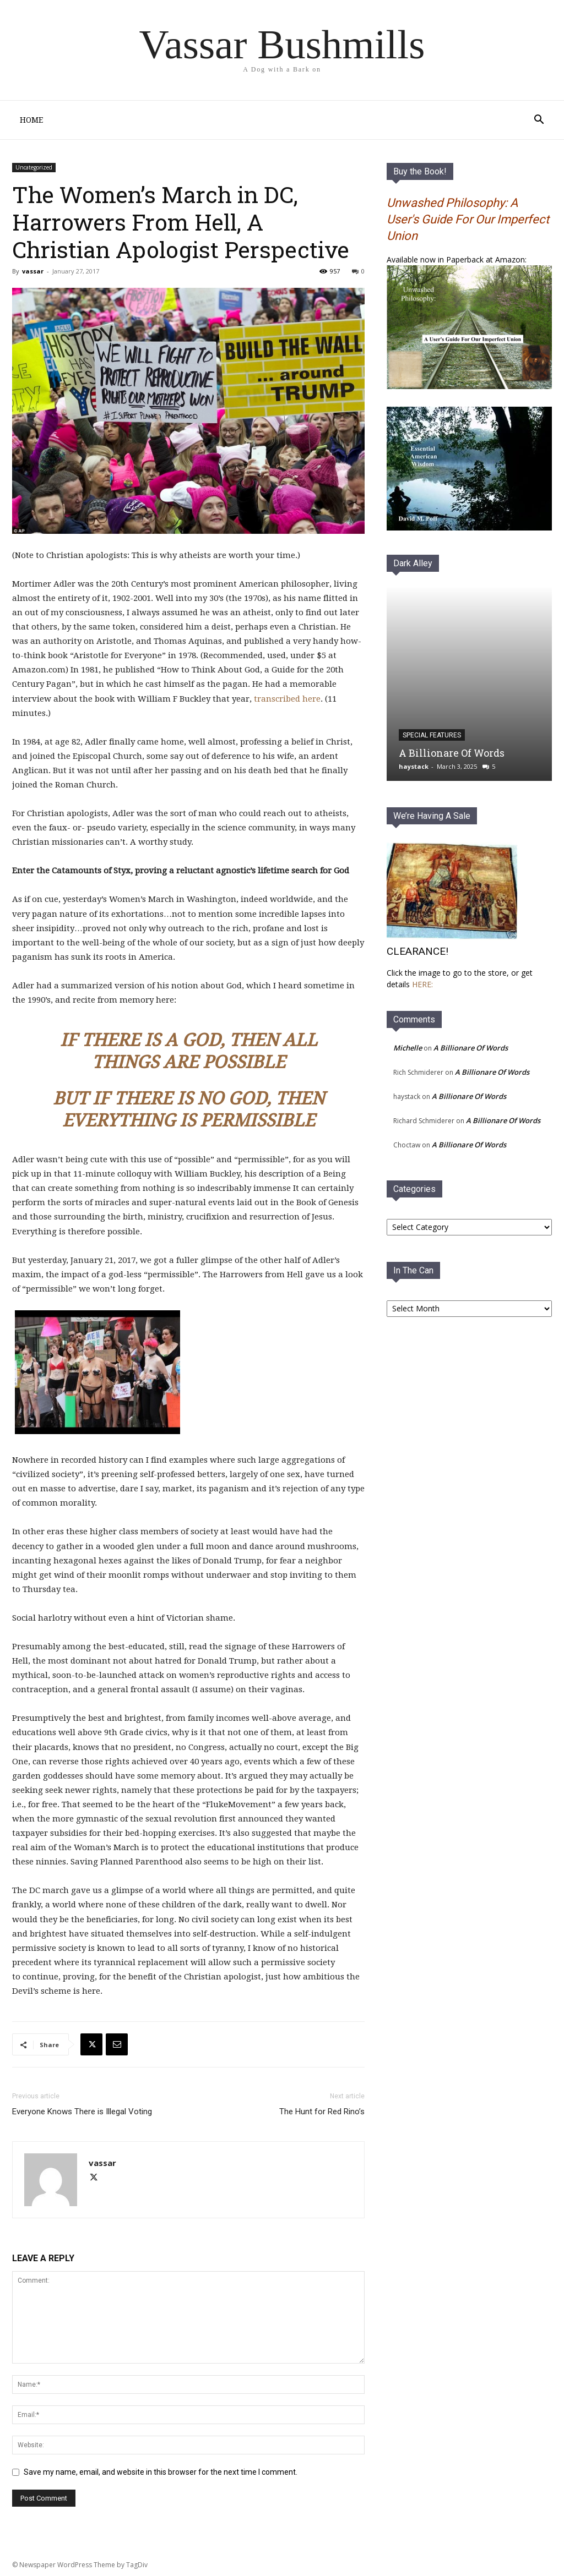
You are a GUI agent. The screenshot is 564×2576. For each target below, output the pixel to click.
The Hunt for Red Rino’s (322, 2111)
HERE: (422, 984)
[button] (538, 121)
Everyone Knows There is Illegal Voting (82, 2111)
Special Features (432, 735)
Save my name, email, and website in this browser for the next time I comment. (160, 2472)
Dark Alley (412, 563)
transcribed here (287, 699)
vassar (33, 271)
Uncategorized (33, 167)
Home (31, 120)
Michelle (407, 1048)
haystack (414, 766)
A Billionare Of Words (452, 752)
